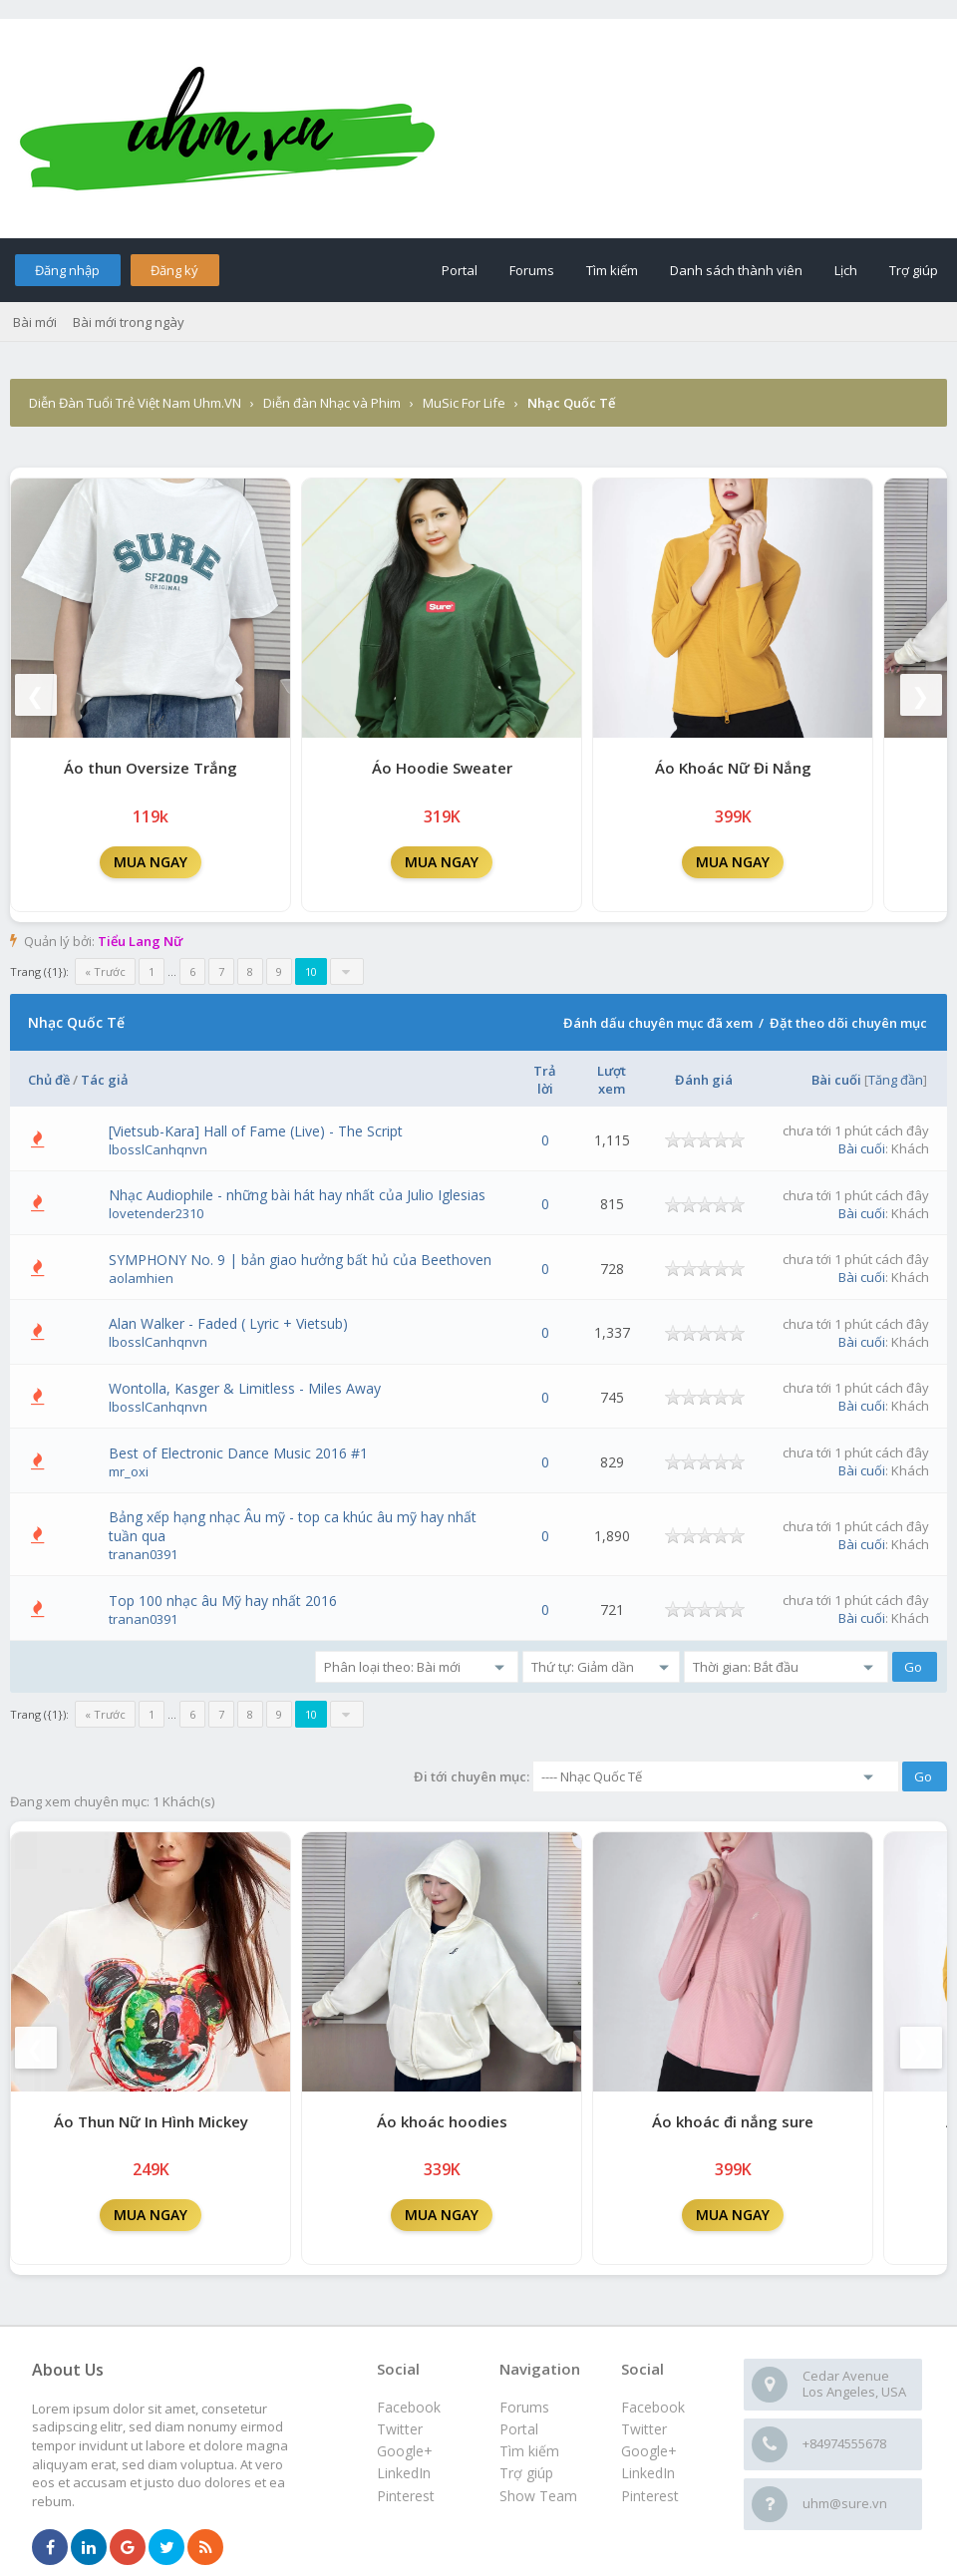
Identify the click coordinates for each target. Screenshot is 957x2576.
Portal (460, 270)
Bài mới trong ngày (128, 322)
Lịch (845, 270)
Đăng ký (174, 270)
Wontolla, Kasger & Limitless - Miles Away (245, 1388)
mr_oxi (129, 1471)
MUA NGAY (150, 861)
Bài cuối (836, 1080)
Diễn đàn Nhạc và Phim (332, 403)
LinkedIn (648, 2472)
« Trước (105, 971)
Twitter (644, 2428)
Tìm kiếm (612, 270)
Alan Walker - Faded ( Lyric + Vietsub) (228, 1323)
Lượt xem (611, 1080)
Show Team (538, 2495)
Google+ (649, 2450)
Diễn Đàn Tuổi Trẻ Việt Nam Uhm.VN (135, 403)
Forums (531, 270)
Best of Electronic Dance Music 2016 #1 (238, 1453)
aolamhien (141, 1278)
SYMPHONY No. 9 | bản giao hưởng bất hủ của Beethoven (300, 1259)
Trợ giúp (913, 270)
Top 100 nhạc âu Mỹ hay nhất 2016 (223, 1600)
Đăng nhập (67, 270)
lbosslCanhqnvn (158, 1149)
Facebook (653, 2407)
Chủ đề (49, 1080)
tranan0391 (143, 1554)
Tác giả (105, 1080)
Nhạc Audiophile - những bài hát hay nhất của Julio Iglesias (297, 1194)
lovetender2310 (156, 1213)
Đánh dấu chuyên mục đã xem (658, 1023)
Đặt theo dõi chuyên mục (848, 1023)
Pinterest (650, 2495)
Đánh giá (704, 1080)
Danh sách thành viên (736, 270)
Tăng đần (895, 1080)
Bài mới (35, 322)
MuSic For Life (464, 403)
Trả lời (544, 1080)
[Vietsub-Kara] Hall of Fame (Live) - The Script (256, 1131)
